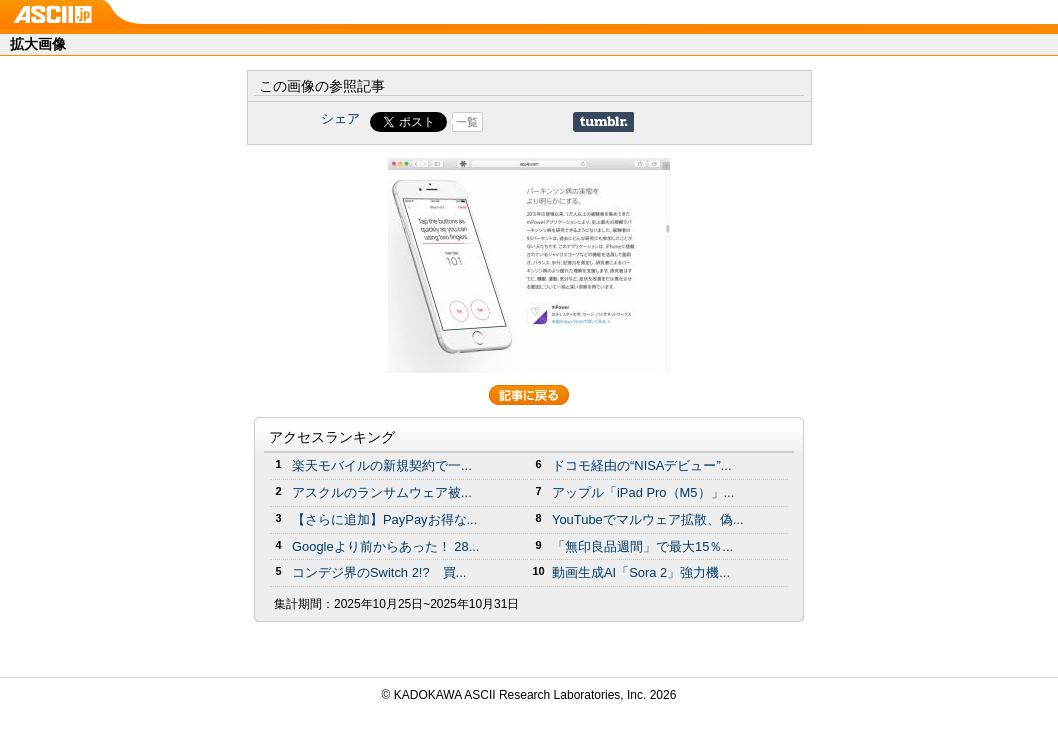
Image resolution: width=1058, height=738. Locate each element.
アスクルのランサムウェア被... (382, 492)
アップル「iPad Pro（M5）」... (643, 492)
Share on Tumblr (603, 122)
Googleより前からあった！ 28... (385, 546)
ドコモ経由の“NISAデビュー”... (642, 465)
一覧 (467, 122)
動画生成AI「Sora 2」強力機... (641, 572)
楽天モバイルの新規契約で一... (382, 465)
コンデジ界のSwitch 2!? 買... (379, 572)
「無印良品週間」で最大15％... (642, 546)
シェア (340, 118)
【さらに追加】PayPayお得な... (384, 519)
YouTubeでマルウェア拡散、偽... (648, 519)
